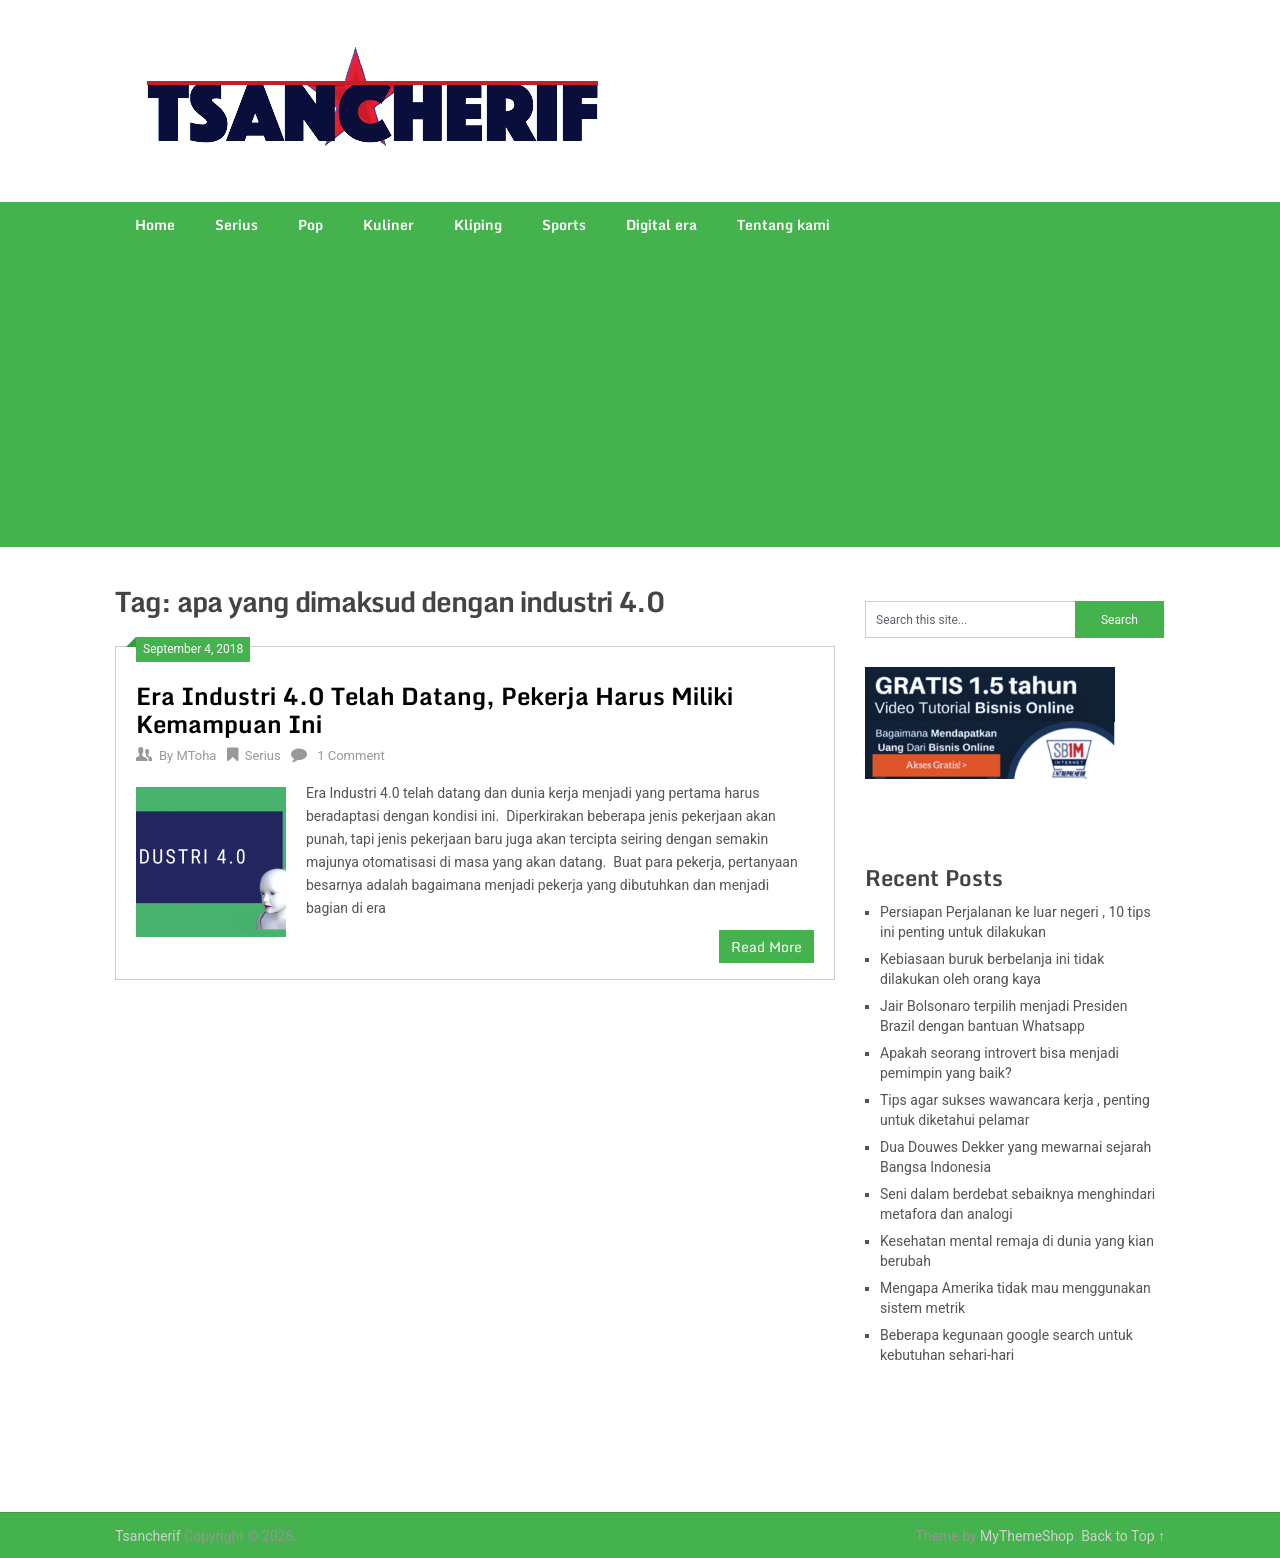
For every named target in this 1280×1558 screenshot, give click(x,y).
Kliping (478, 224)
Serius (236, 224)
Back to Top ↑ (1123, 1536)
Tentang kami (783, 224)
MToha (196, 755)
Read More (766, 946)
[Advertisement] (640, 397)
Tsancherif (148, 1536)
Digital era (661, 224)
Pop (310, 224)
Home (155, 224)
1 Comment (351, 755)
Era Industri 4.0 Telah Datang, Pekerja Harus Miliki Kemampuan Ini (434, 709)
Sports (564, 224)
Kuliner (388, 224)
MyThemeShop (1027, 1536)
